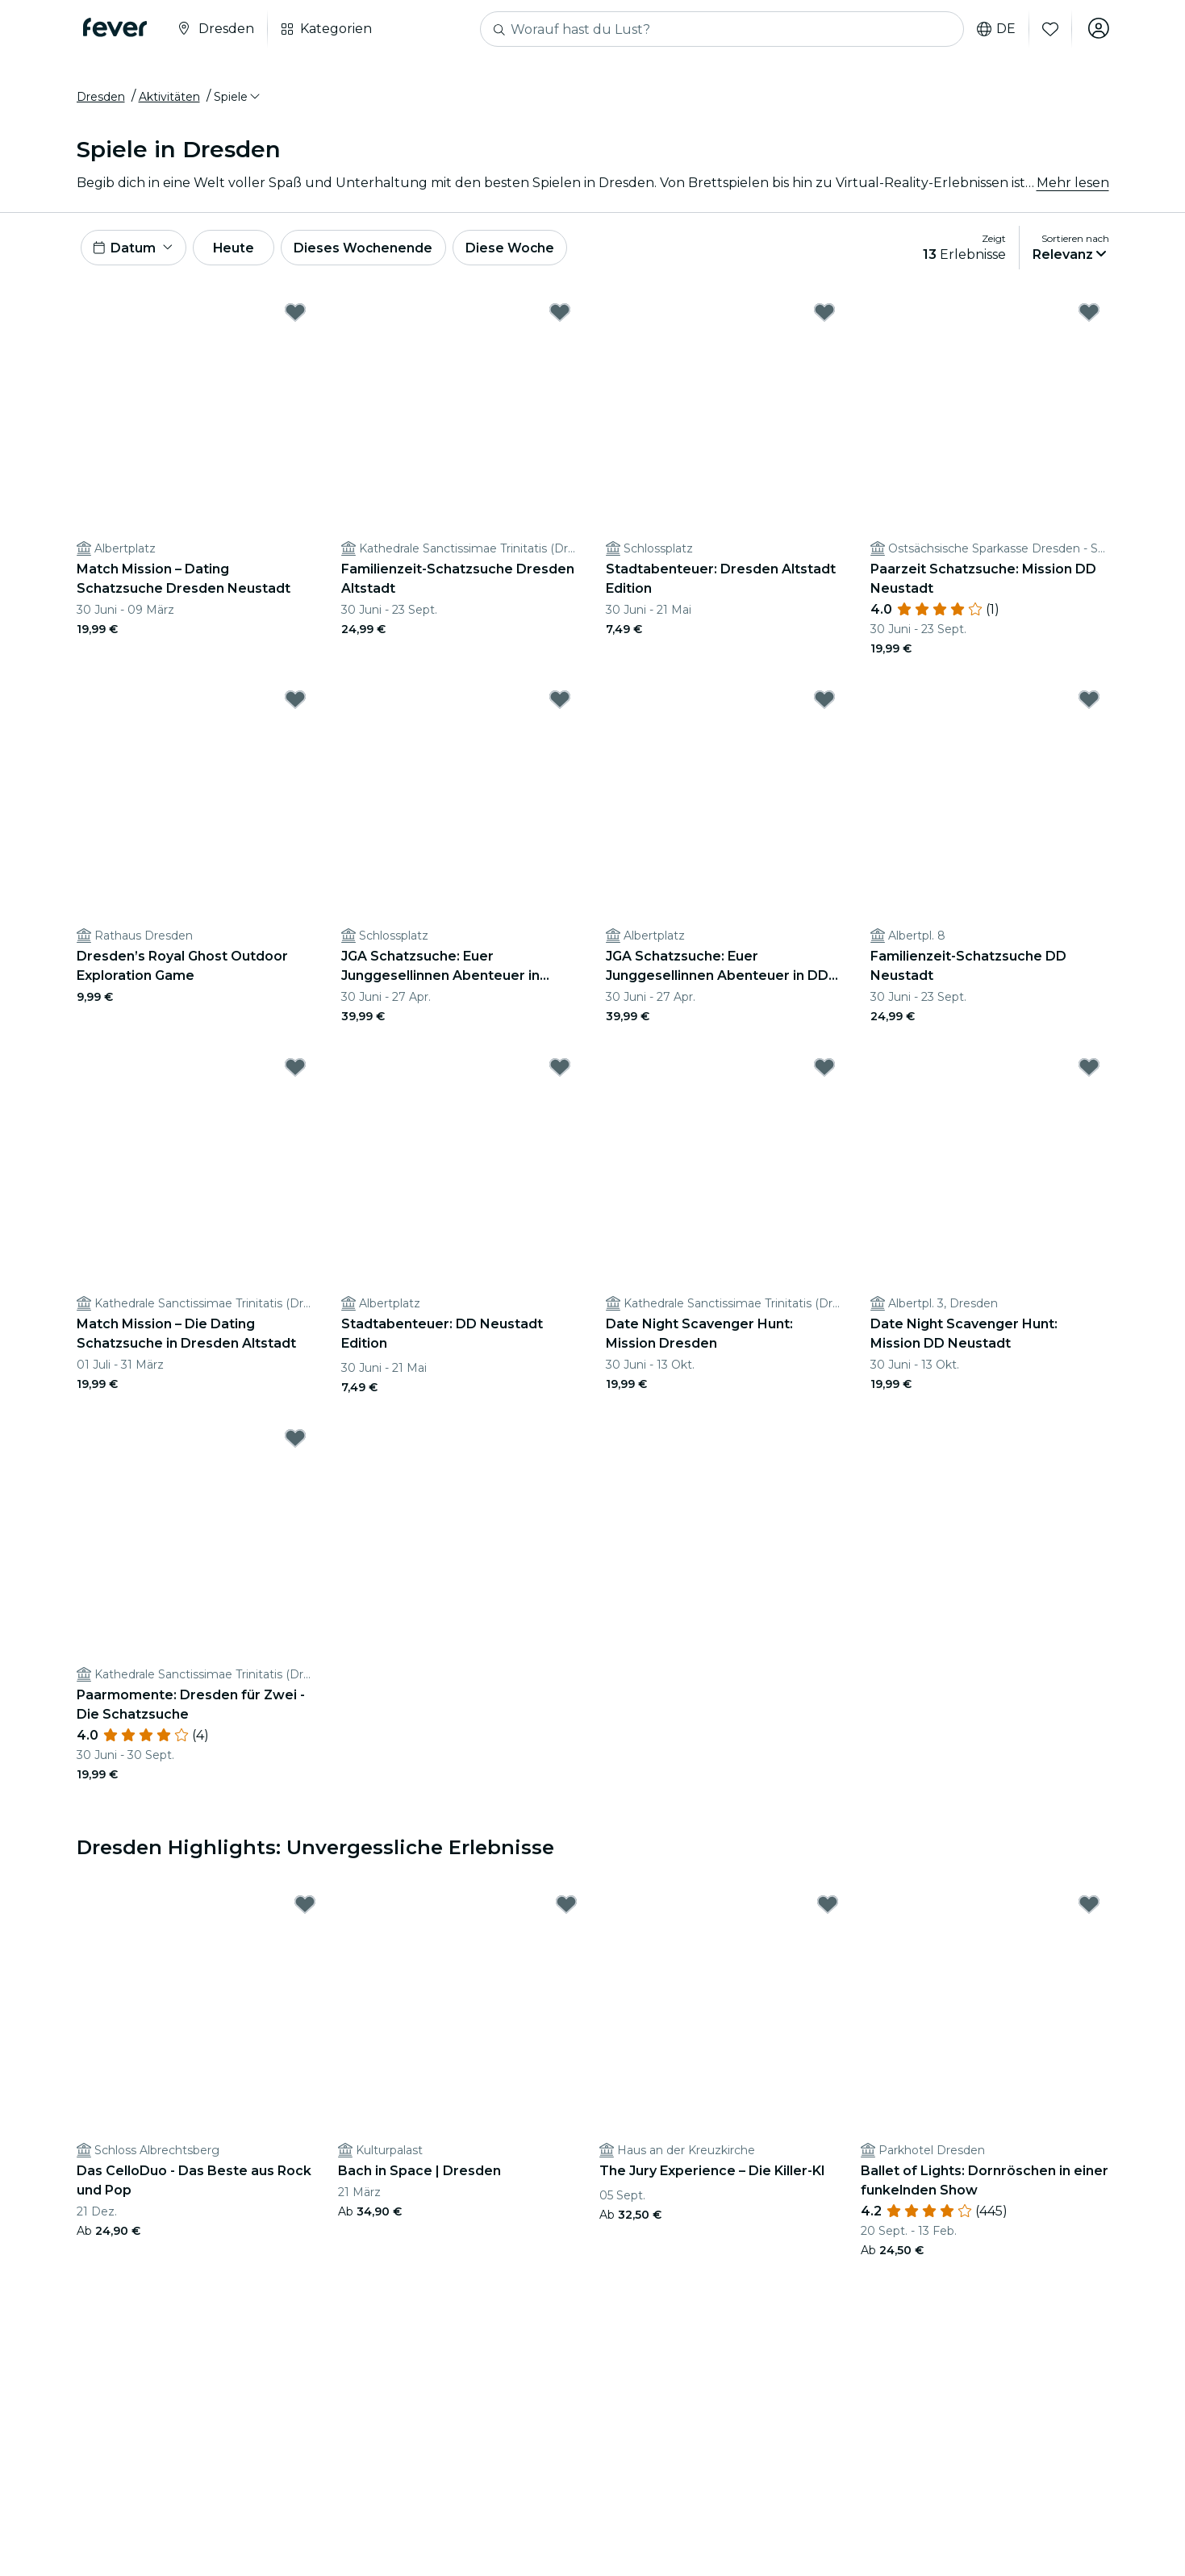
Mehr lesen (1073, 185)
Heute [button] (240, 251)
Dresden (101, 99)
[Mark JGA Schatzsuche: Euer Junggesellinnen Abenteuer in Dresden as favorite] (559, 704)
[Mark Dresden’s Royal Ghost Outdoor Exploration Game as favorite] (295, 704)
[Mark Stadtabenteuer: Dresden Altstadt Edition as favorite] (824, 317)
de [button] (994, 29)
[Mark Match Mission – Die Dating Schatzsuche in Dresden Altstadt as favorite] (295, 1072)
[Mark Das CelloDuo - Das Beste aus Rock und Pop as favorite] (304, 1909)
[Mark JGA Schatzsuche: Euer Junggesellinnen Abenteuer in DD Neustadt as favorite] (824, 704)
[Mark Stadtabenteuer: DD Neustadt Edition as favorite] (559, 1072)
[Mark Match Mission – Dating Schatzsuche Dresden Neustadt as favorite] (295, 317)
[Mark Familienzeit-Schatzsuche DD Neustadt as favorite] (1089, 704)
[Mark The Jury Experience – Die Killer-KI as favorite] (827, 1909)
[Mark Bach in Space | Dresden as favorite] (566, 1909)
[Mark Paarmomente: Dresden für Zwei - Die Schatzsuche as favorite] (295, 1443)
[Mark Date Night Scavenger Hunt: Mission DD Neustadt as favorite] (1089, 1072)
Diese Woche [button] (524, 251)
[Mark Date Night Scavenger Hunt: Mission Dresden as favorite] (824, 1072)
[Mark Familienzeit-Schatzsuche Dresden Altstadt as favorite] (559, 317)
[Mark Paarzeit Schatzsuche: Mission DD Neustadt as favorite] (1089, 317)
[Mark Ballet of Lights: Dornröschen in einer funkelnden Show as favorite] (1089, 1909)
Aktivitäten (169, 99)
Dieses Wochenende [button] (375, 251)
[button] (238, 99)
